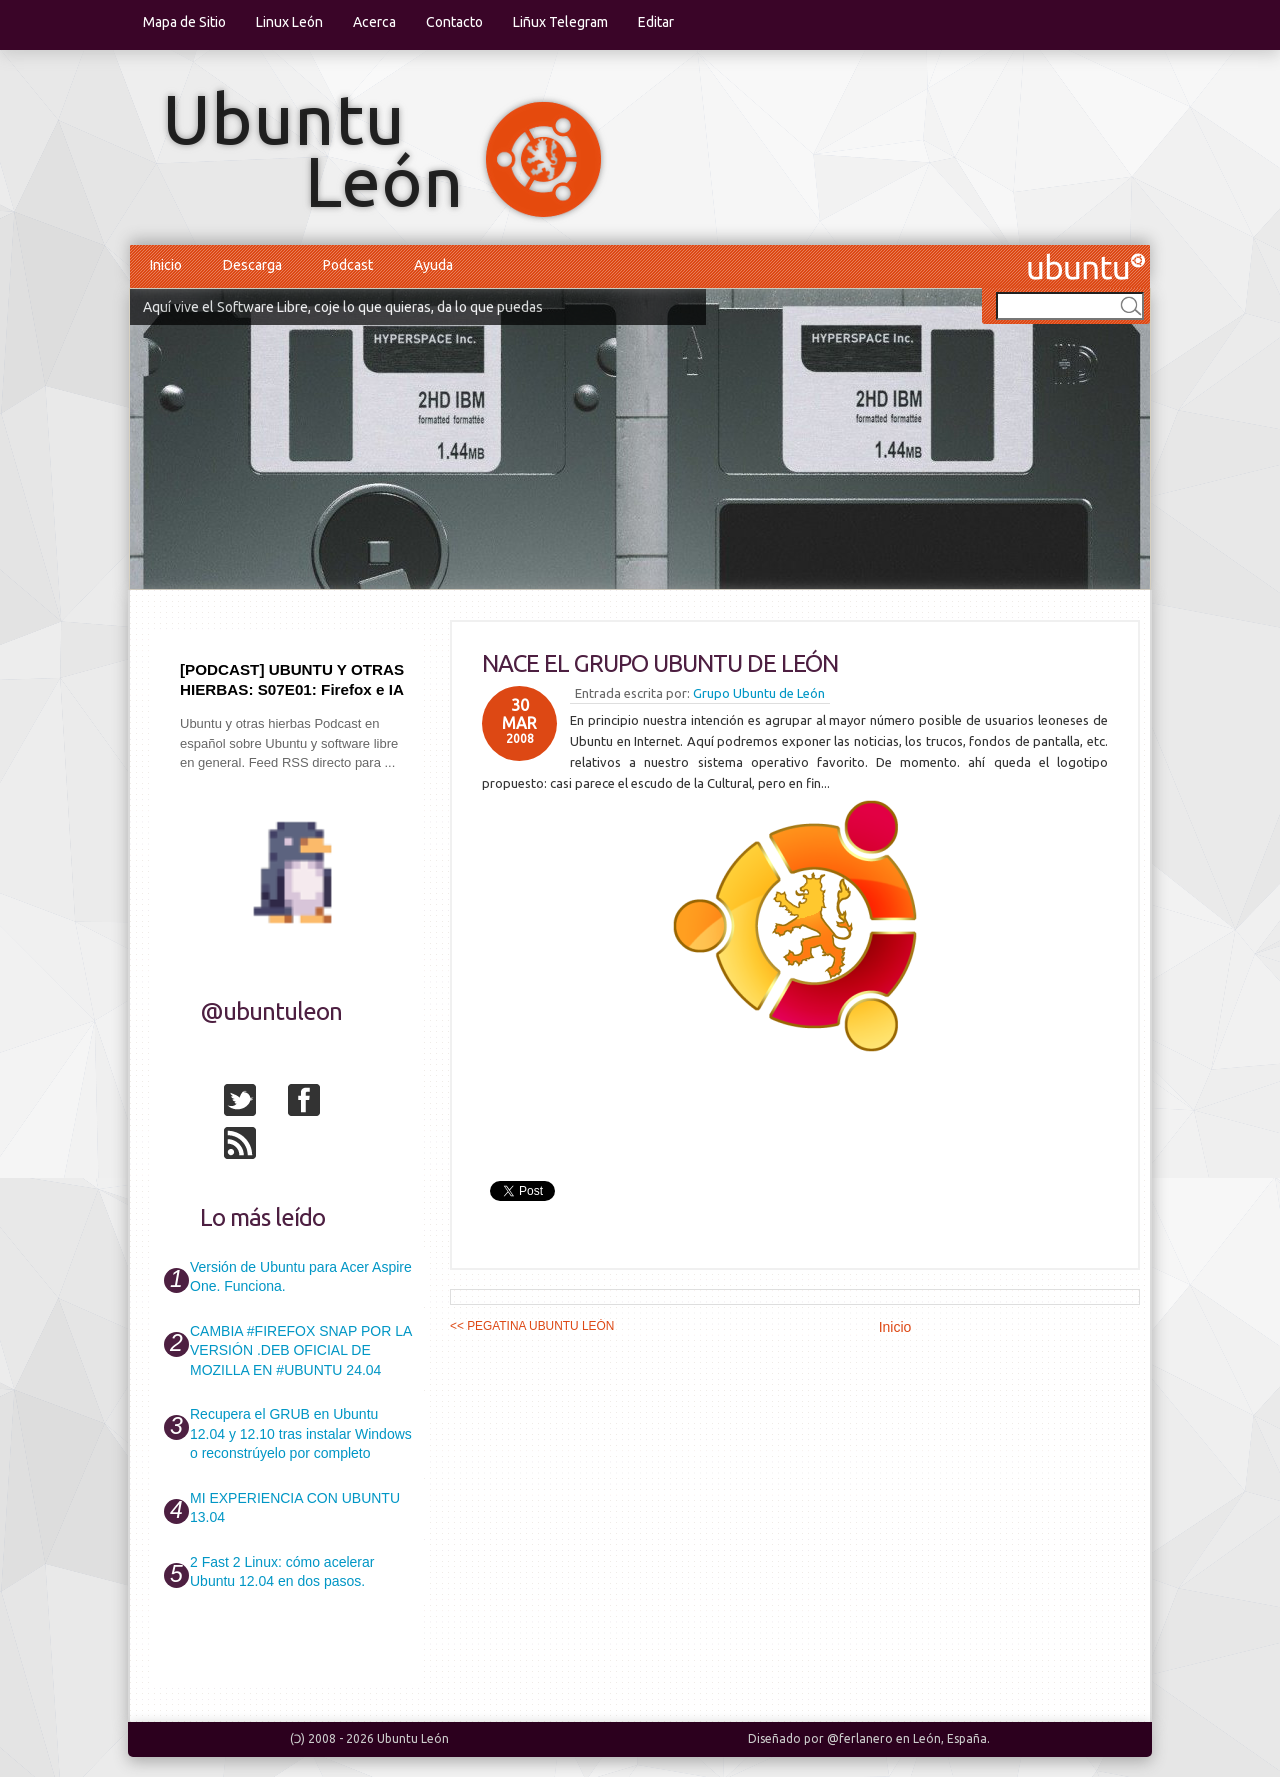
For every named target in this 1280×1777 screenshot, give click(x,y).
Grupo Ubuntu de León (759, 693)
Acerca (374, 22)
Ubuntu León (413, 1738)
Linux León (289, 22)
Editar (656, 22)
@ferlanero (860, 1738)
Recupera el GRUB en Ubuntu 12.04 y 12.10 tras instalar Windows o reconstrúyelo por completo (301, 1433)
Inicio (166, 265)
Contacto (454, 22)
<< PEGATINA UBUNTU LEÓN (532, 1326)
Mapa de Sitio (184, 22)
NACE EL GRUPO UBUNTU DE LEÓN (660, 663)
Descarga (252, 265)
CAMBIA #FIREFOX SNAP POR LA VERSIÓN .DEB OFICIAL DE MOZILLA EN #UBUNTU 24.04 (300, 1350)
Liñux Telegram (560, 22)
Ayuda (433, 265)
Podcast (348, 265)
